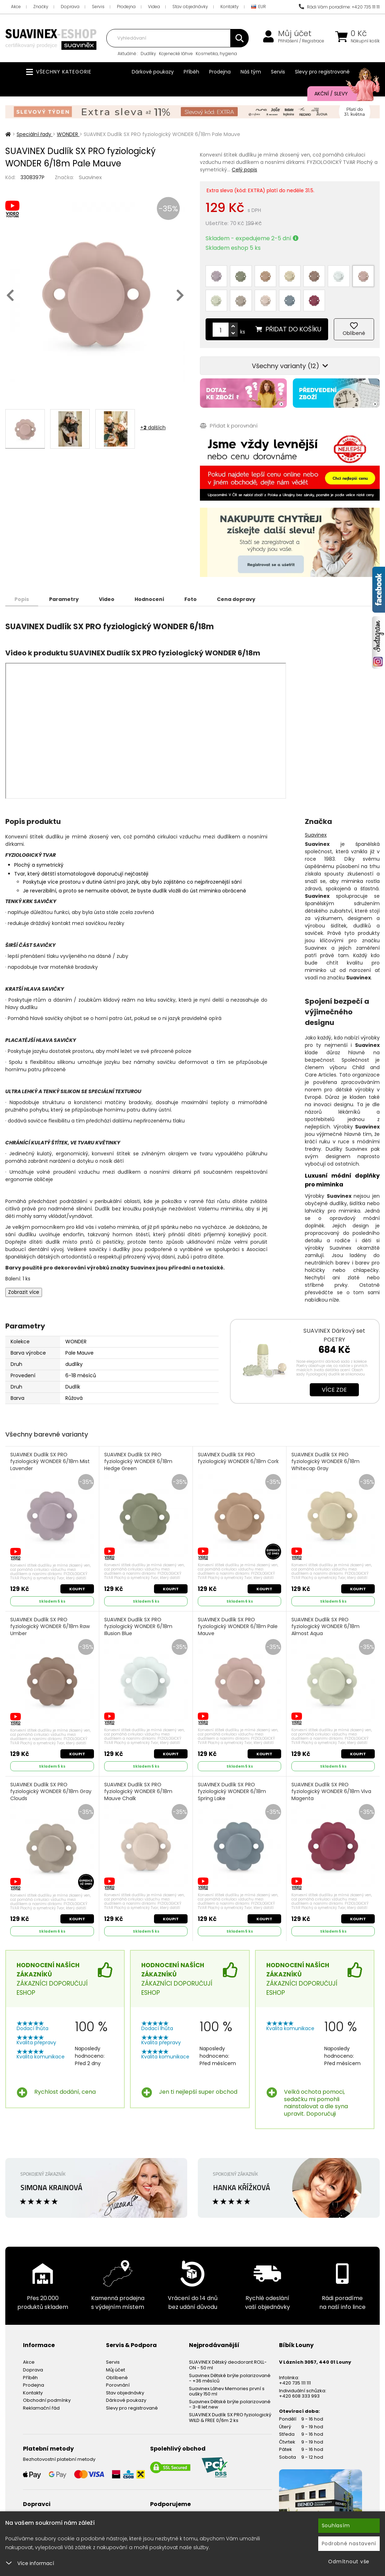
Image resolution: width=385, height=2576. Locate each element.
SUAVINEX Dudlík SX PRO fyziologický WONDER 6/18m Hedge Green (138, 1461)
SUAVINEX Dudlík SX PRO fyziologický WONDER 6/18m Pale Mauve (238, 1626)
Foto (190, 599)
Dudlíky (148, 54)
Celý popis (244, 169)
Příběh (191, 71)
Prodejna (126, 7)
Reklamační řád (41, 2408)
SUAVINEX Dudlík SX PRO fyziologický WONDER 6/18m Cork (238, 1458)
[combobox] (177, 38)
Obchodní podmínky (47, 2400)
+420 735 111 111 (295, 2383)
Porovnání (118, 2385)
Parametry (64, 599)
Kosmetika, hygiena (216, 54)
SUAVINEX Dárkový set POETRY (334, 1335)
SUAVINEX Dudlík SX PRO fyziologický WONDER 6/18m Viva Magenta (331, 1791)
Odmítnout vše (348, 2561)
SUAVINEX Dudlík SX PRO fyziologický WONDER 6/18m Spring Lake (232, 1791)
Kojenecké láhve (176, 54)
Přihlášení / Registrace (301, 41)
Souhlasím (336, 2525)
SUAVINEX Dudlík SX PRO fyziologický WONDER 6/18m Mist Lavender (50, 1461)
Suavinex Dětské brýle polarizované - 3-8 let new (230, 2404)
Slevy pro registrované (322, 71)
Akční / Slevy (340, 93)
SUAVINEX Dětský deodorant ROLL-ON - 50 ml (228, 2365)
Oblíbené (117, 2377)
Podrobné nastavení (349, 2543)
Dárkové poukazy (153, 71)
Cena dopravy (236, 599)
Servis (98, 7)
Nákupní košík (365, 41)
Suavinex (90, 177)
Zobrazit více (23, 1292)
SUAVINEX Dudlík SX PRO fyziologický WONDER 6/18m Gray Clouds (50, 1791)
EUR (258, 7)
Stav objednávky (190, 7)
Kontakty (229, 7)
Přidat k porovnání (228, 425)
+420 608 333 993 (299, 2396)
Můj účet (295, 33)
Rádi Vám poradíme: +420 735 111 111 (339, 7)
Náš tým (251, 71)
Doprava (70, 7)
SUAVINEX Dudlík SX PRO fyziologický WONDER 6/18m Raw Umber (50, 1626)
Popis (21, 599)
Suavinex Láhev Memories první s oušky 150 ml (227, 2391)
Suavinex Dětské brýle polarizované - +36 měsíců (230, 2378)
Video (106, 599)
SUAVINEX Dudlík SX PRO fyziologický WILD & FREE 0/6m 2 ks (230, 2417)
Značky (40, 7)
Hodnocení (149, 599)
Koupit (77, 1589)
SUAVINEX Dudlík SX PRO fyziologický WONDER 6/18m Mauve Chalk (138, 1791)
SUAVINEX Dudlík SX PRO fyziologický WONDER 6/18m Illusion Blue (138, 1626)
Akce (16, 7)
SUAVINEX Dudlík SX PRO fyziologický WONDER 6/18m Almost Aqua (325, 1626)
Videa (154, 7)
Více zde (334, 1390)
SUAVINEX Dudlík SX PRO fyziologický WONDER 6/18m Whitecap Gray (325, 1461)
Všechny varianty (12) (290, 365)
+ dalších (153, 427)
